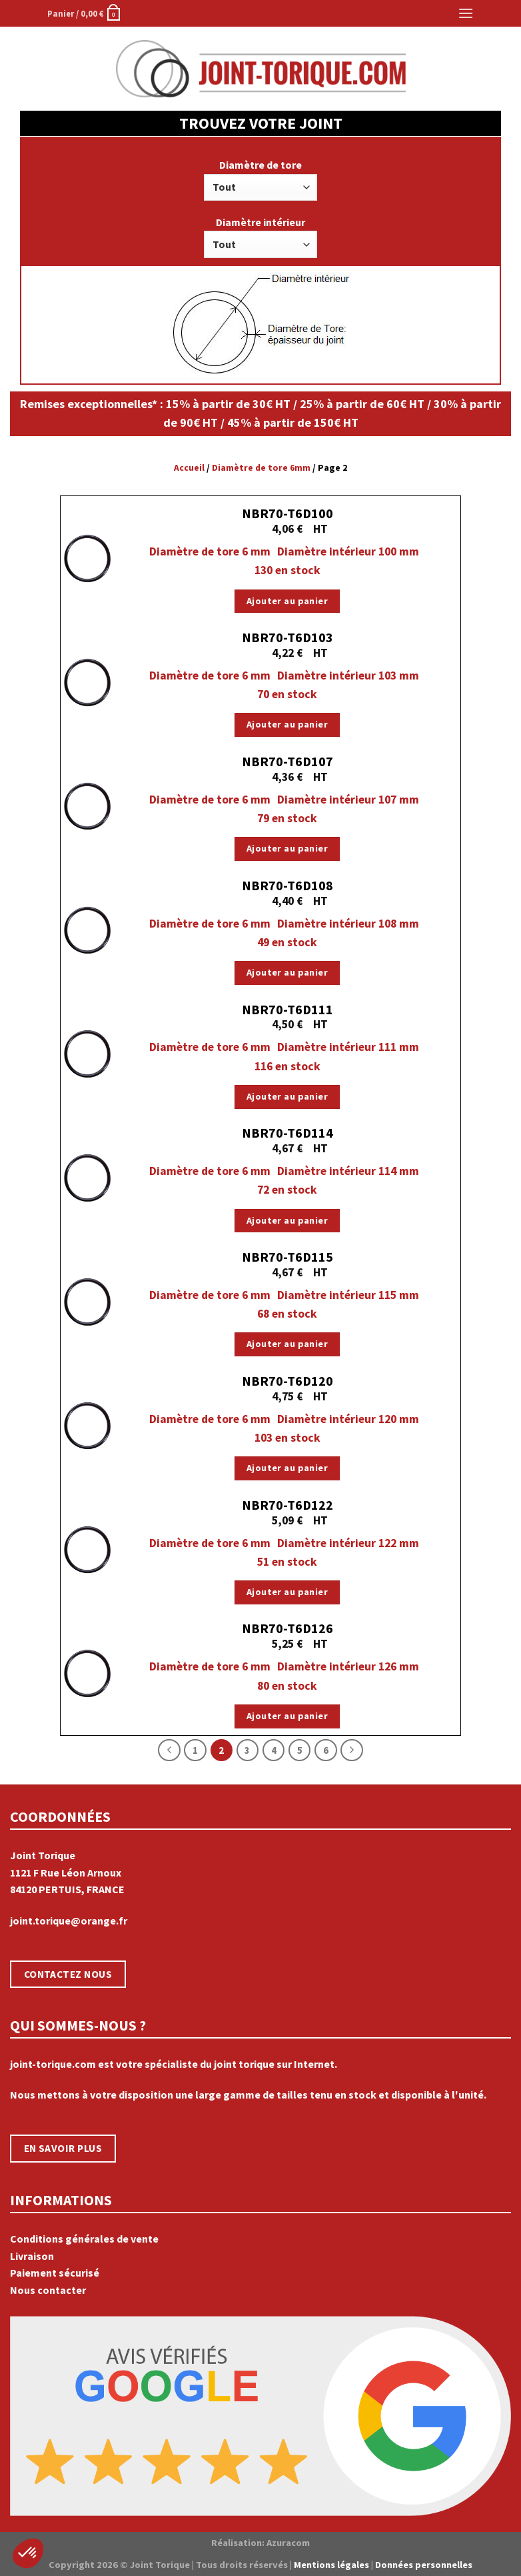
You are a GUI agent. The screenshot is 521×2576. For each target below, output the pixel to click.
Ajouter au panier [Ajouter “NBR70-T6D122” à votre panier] (287, 1592)
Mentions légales (331, 2565)
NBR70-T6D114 (287, 1132)
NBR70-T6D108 (287, 885)
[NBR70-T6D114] (87, 1177)
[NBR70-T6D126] (87, 1673)
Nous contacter (48, 2290)
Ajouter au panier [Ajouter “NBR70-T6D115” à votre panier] (287, 1344)
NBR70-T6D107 (287, 761)
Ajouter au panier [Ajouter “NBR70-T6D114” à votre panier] (287, 1220)
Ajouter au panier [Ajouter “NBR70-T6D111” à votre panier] (287, 1096)
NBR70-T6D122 (287, 1504)
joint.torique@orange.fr (68, 1920)
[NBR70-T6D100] (87, 558)
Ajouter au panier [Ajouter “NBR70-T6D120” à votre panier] (287, 1468)
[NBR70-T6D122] (87, 1549)
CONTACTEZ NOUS (68, 1974)
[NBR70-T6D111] (87, 1053)
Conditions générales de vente (84, 2238)
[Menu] (466, 13)
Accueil (189, 467)
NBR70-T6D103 (287, 637)
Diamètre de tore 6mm (261, 467)
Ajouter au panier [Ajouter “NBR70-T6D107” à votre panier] (287, 848)
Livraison (32, 2256)
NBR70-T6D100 (287, 513)
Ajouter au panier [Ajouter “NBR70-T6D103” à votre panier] (287, 724)
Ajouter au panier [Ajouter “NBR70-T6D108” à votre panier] (287, 972)
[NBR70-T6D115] (87, 1301)
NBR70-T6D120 (287, 1380)
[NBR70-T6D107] (87, 806)
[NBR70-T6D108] (87, 930)
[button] (28, 2553)
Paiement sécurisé (54, 2272)
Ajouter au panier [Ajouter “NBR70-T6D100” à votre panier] (287, 601)
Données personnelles (423, 2565)
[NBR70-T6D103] (87, 682)
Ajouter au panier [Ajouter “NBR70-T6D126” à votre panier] (287, 1716)
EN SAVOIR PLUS (63, 2148)
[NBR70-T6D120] (87, 1425)
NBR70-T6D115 (287, 1256)
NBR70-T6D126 (287, 1628)
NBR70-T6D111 (287, 1009)
